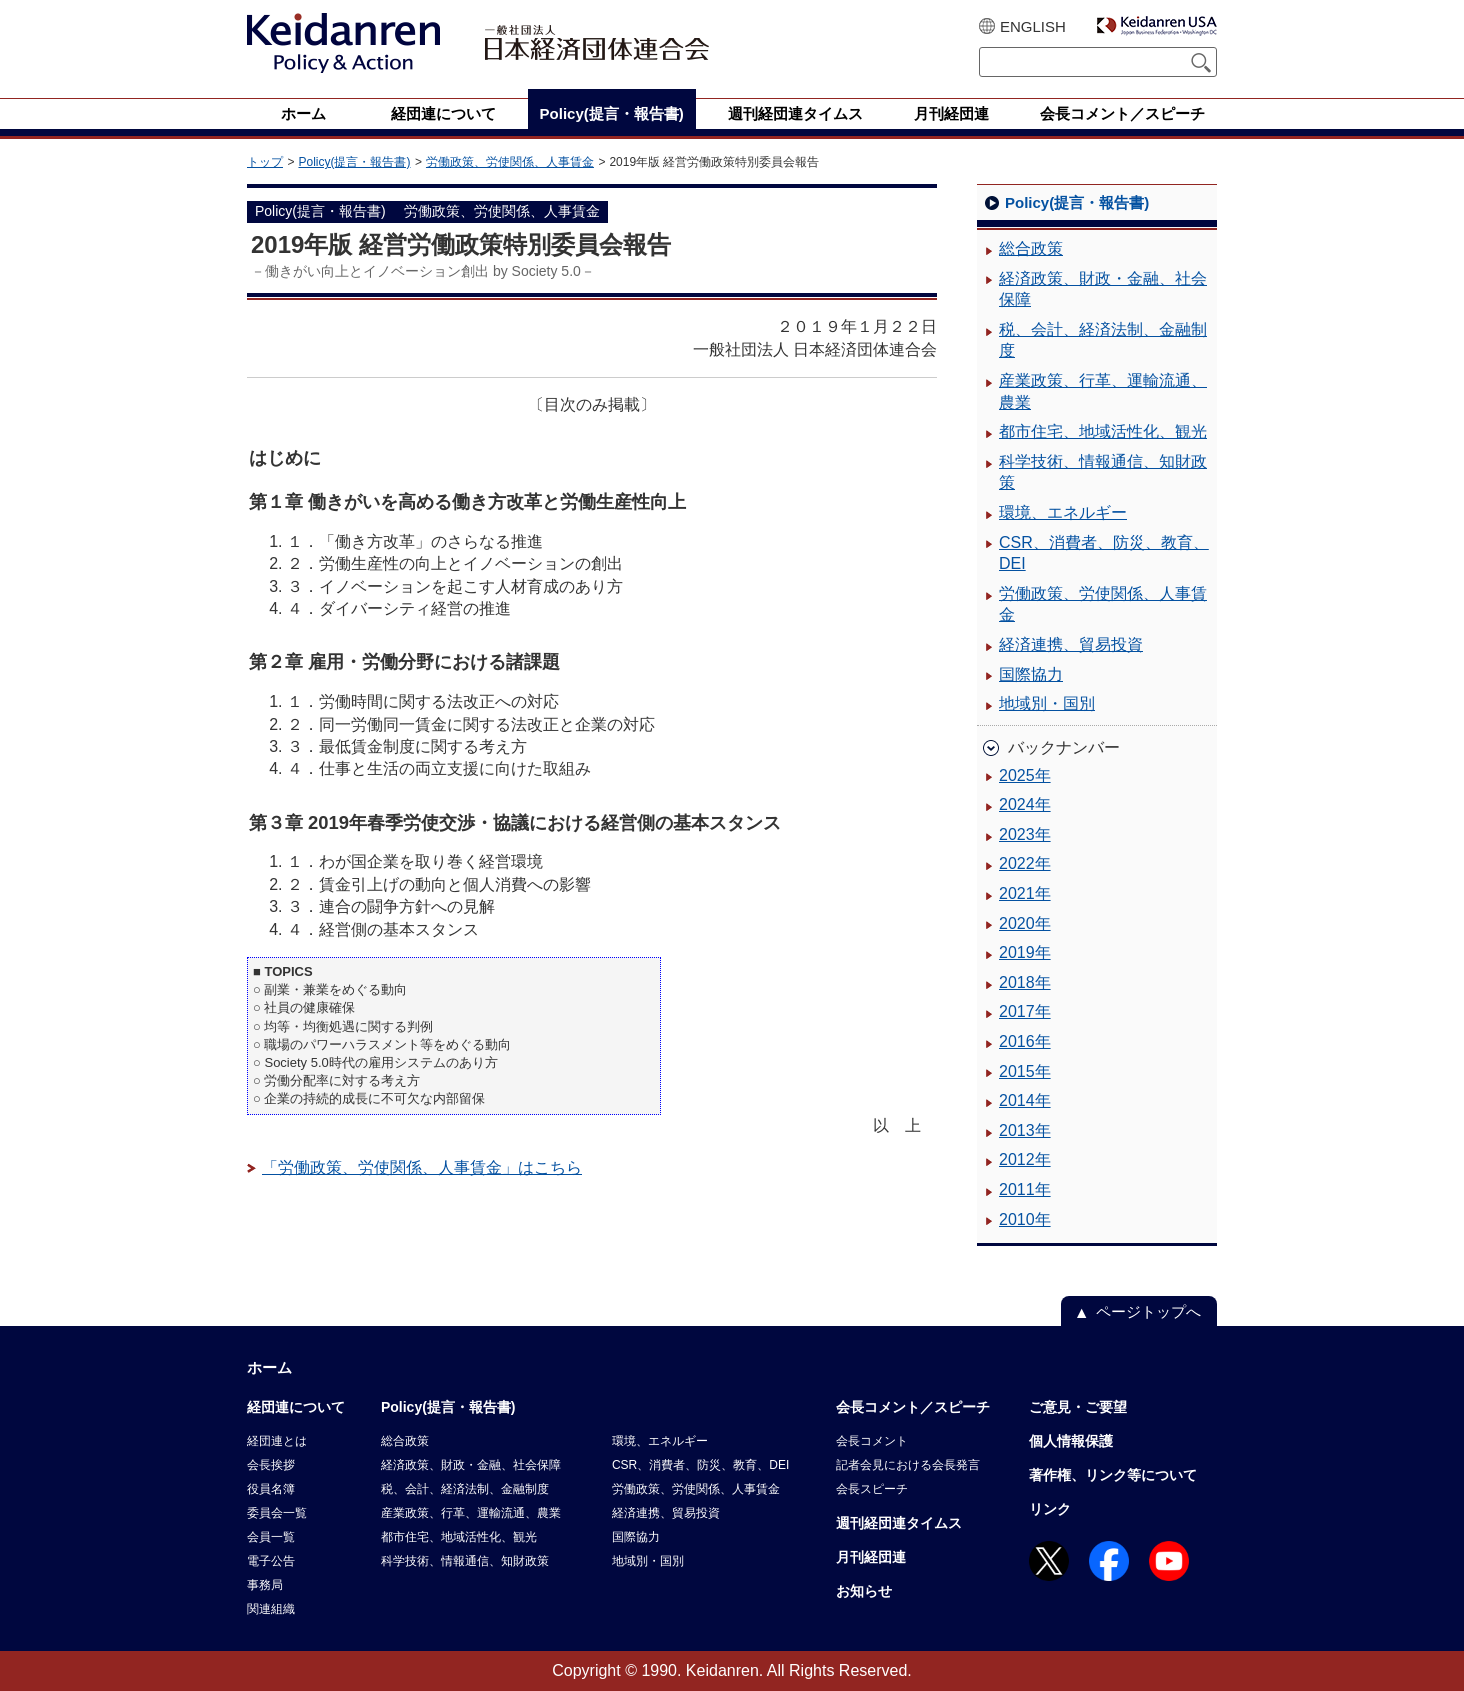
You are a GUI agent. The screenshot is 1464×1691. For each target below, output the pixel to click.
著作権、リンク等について (1113, 1475)
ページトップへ (1148, 1311)
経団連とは (277, 1441)
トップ (265, 162)
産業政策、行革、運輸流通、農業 (1103, 391)
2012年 (1025, 1159)
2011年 (1025, 1189)
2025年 (1025, 775)
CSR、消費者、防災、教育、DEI (1104, 553)
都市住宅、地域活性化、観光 (1103, 431)
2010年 (1025, 1219)
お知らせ (864, 1591)
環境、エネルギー (1063, 512)
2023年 (1025, 834)
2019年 (1025, 952)
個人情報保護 (1071, 1441)
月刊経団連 (871, 1557)
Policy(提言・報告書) (354, 162)
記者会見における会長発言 (908, 1465)
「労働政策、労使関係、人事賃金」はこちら (422, 1167)
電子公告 (271, 1561)
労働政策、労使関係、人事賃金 (510, 162)
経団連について (296, 1407)
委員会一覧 (277, 1513)
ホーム (269, 1367)
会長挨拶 (271, 1465)
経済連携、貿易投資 (1071, 644)
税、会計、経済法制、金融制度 (1103, 340)
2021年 (1025, 893)
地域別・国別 (1047, 703)
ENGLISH (1033, 26)
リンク (1050, 1509)
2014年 (1025, 1100)
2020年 (1025, 923)
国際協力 (1031, 674)
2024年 (1025, 804)
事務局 (265, 1585)
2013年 (1025, 1130)
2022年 (1025, 863)
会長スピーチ (872, 1489)
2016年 (1025, 1041)
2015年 (1025, 1071)
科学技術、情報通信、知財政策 (1103, 472)
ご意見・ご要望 (1078, 1407)
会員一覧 (271, 1537)
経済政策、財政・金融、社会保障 (1103, 289)
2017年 (1025, 1011)
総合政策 (1031, 248)
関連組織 (271, 1609)
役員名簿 (271, 1489)
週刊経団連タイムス (899, 1523)
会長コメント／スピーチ (913, 1407)
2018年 (1025, 982)
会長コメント (872, 1441)
